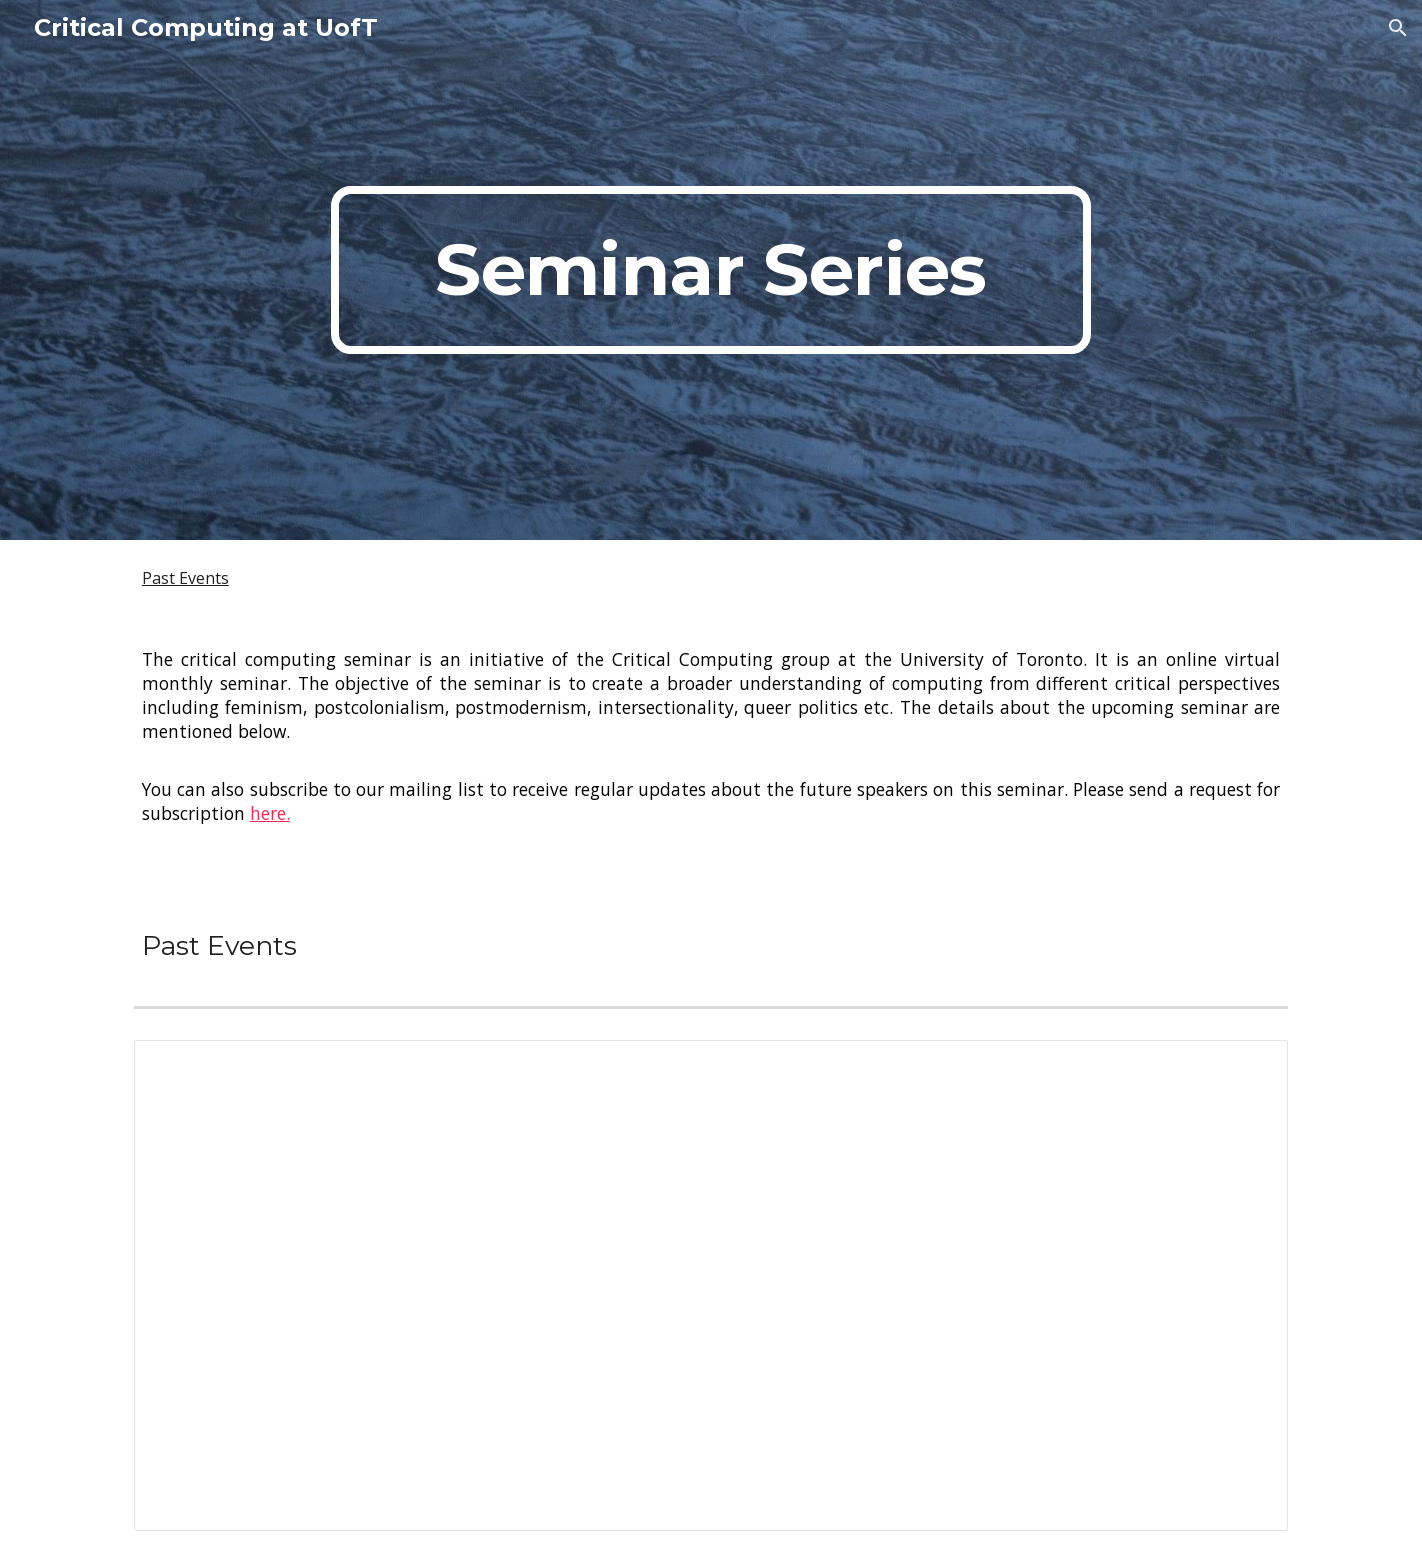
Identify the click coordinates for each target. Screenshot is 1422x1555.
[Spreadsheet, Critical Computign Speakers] (711, 1285)
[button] (1398, 28)
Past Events (185, 578)
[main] (711, 270)
